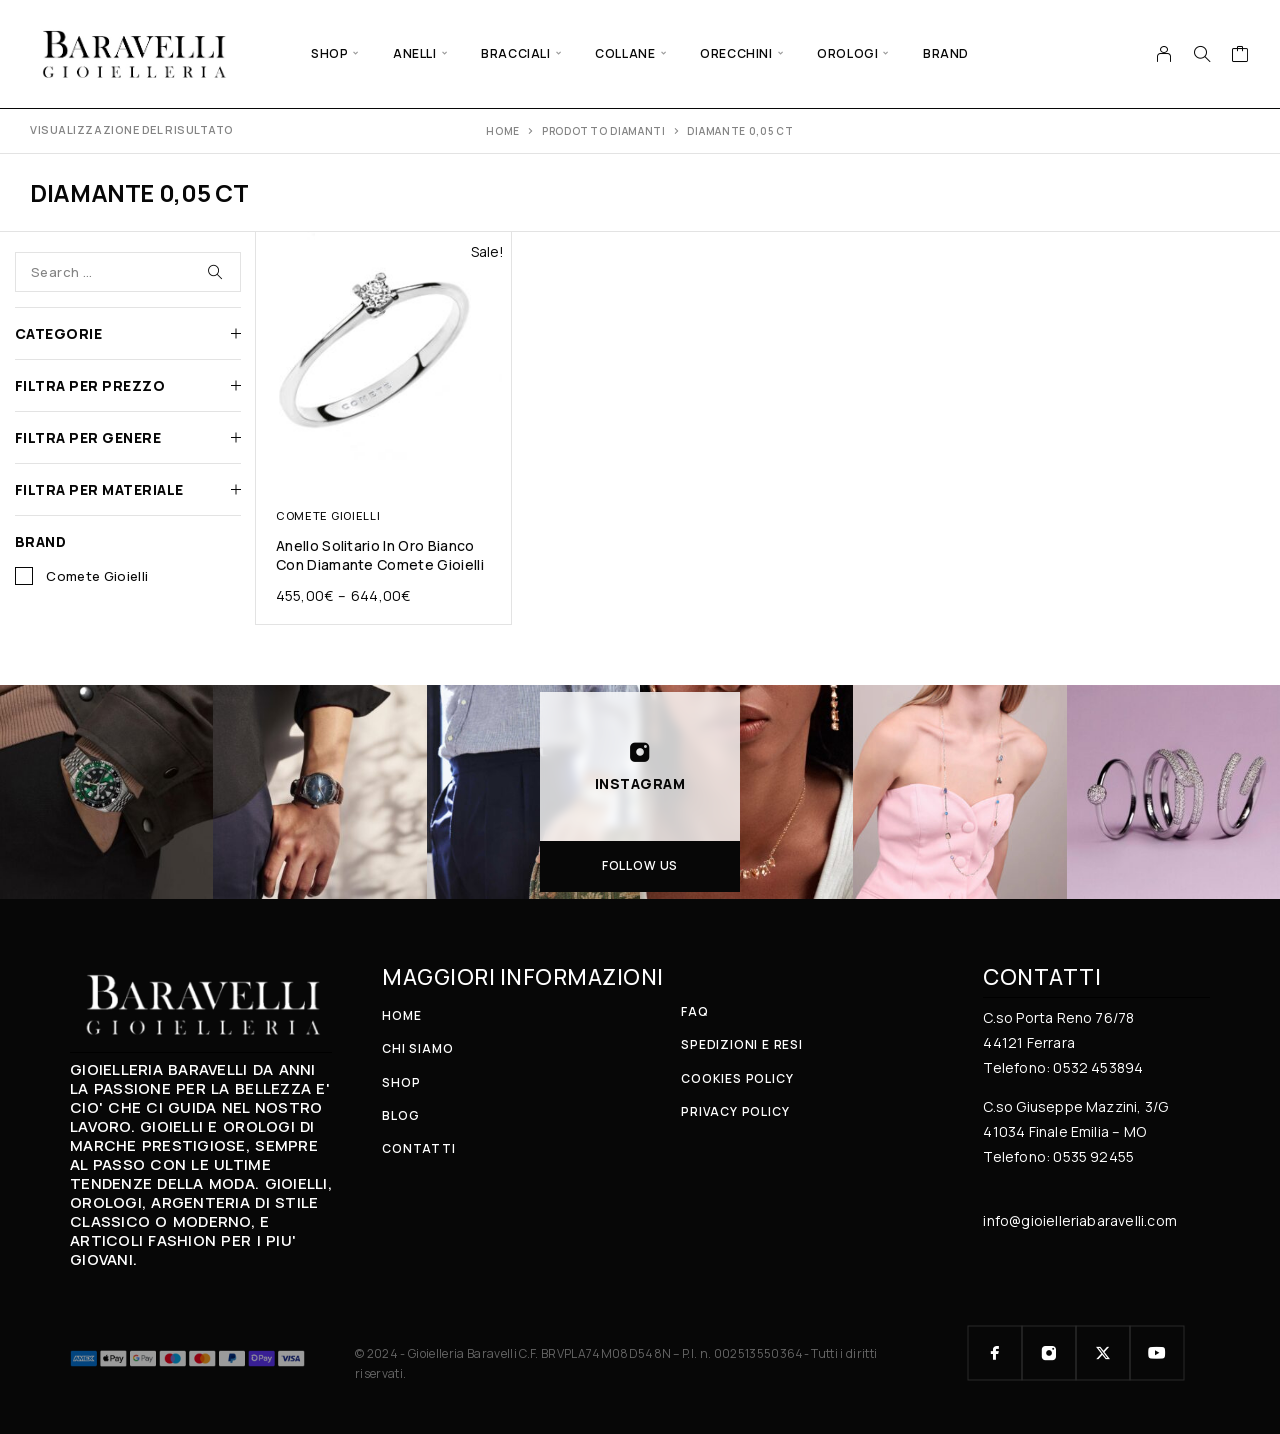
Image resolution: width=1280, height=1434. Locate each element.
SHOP (329, 53)
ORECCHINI (736, 53)
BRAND (946, 53)
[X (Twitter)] (1103, 1353)
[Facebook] (995, 1353)
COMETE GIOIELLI (328, 515)
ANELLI (415, 53)
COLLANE (625, 53)
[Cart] (1240, 56)
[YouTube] (1157, 1353)
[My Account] (1164, 54)
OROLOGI (847, 53)
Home (503, 131)
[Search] (1202, 54)
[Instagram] (1049, 1353)
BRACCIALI (515, 53)
